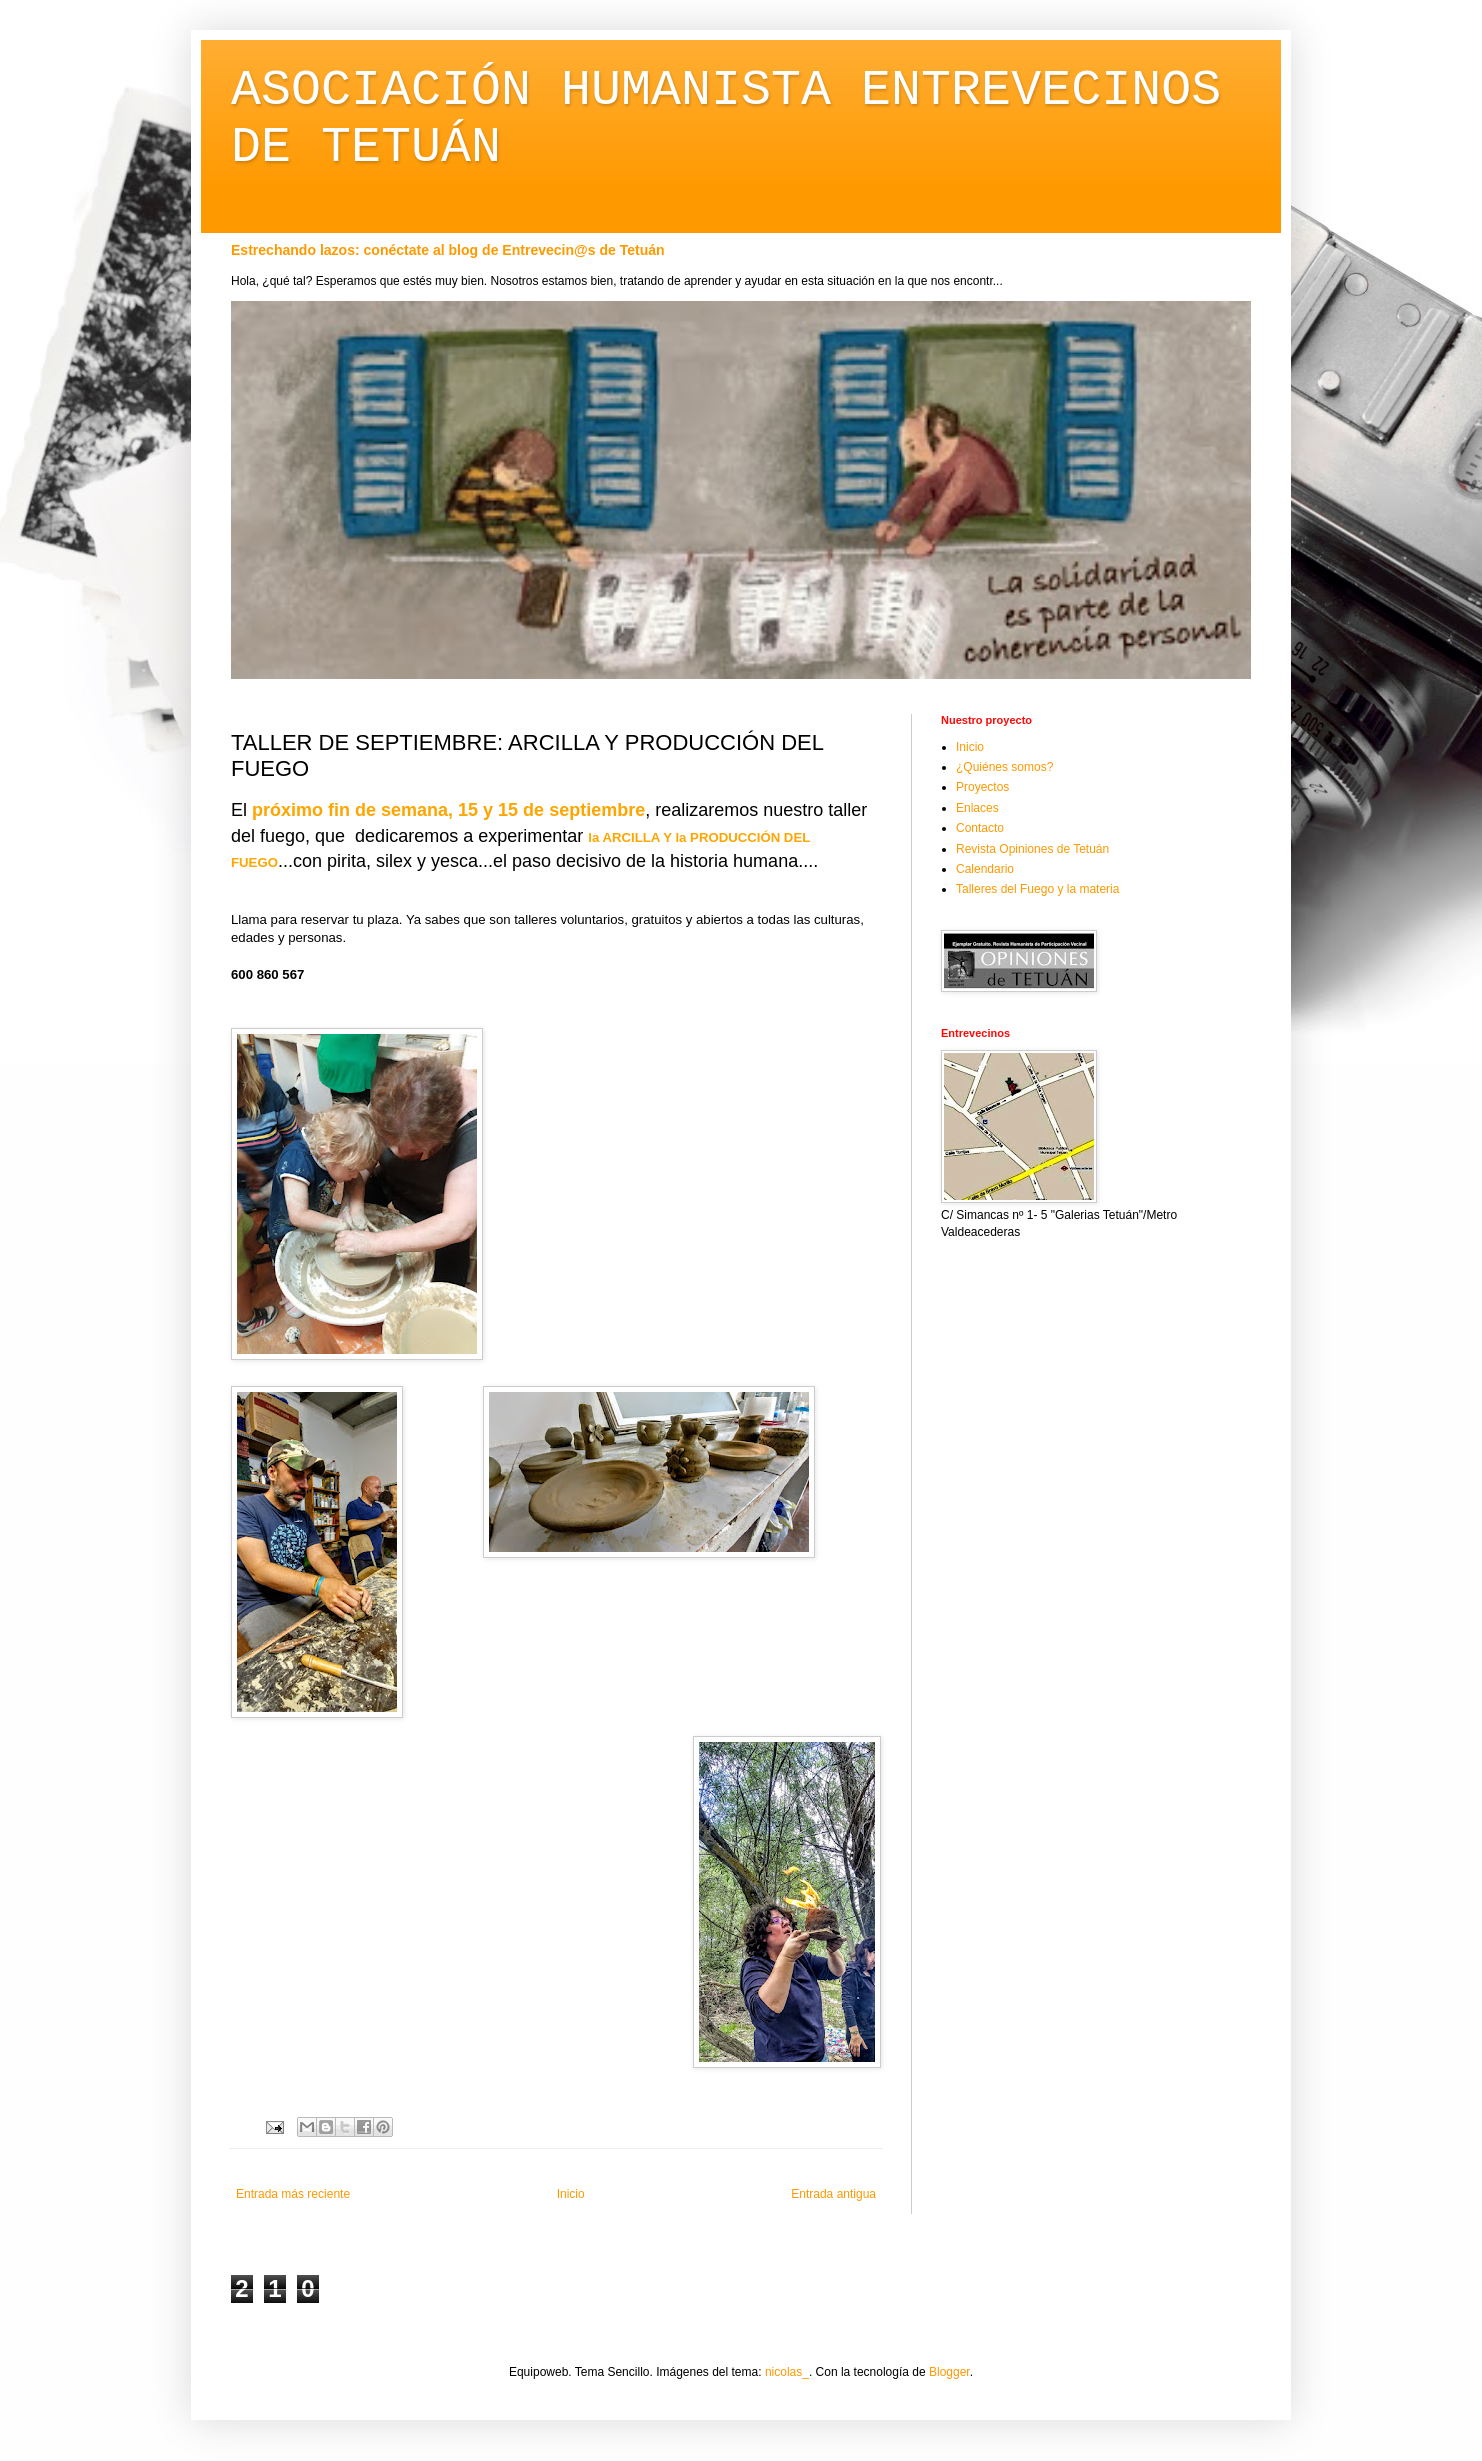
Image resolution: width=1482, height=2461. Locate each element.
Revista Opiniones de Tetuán (1032, 849)
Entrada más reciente (293, 2194)
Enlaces (977, 808)
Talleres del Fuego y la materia (1037, 889)
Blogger (949, 2372)
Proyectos (982, 787)
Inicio (571, 2194)
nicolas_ (787, 2372)
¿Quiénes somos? (1004, 767)
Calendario (985, 869)
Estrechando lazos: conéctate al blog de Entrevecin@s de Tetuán (448, 250)
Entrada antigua (833, 2194)
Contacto (980, 828)
